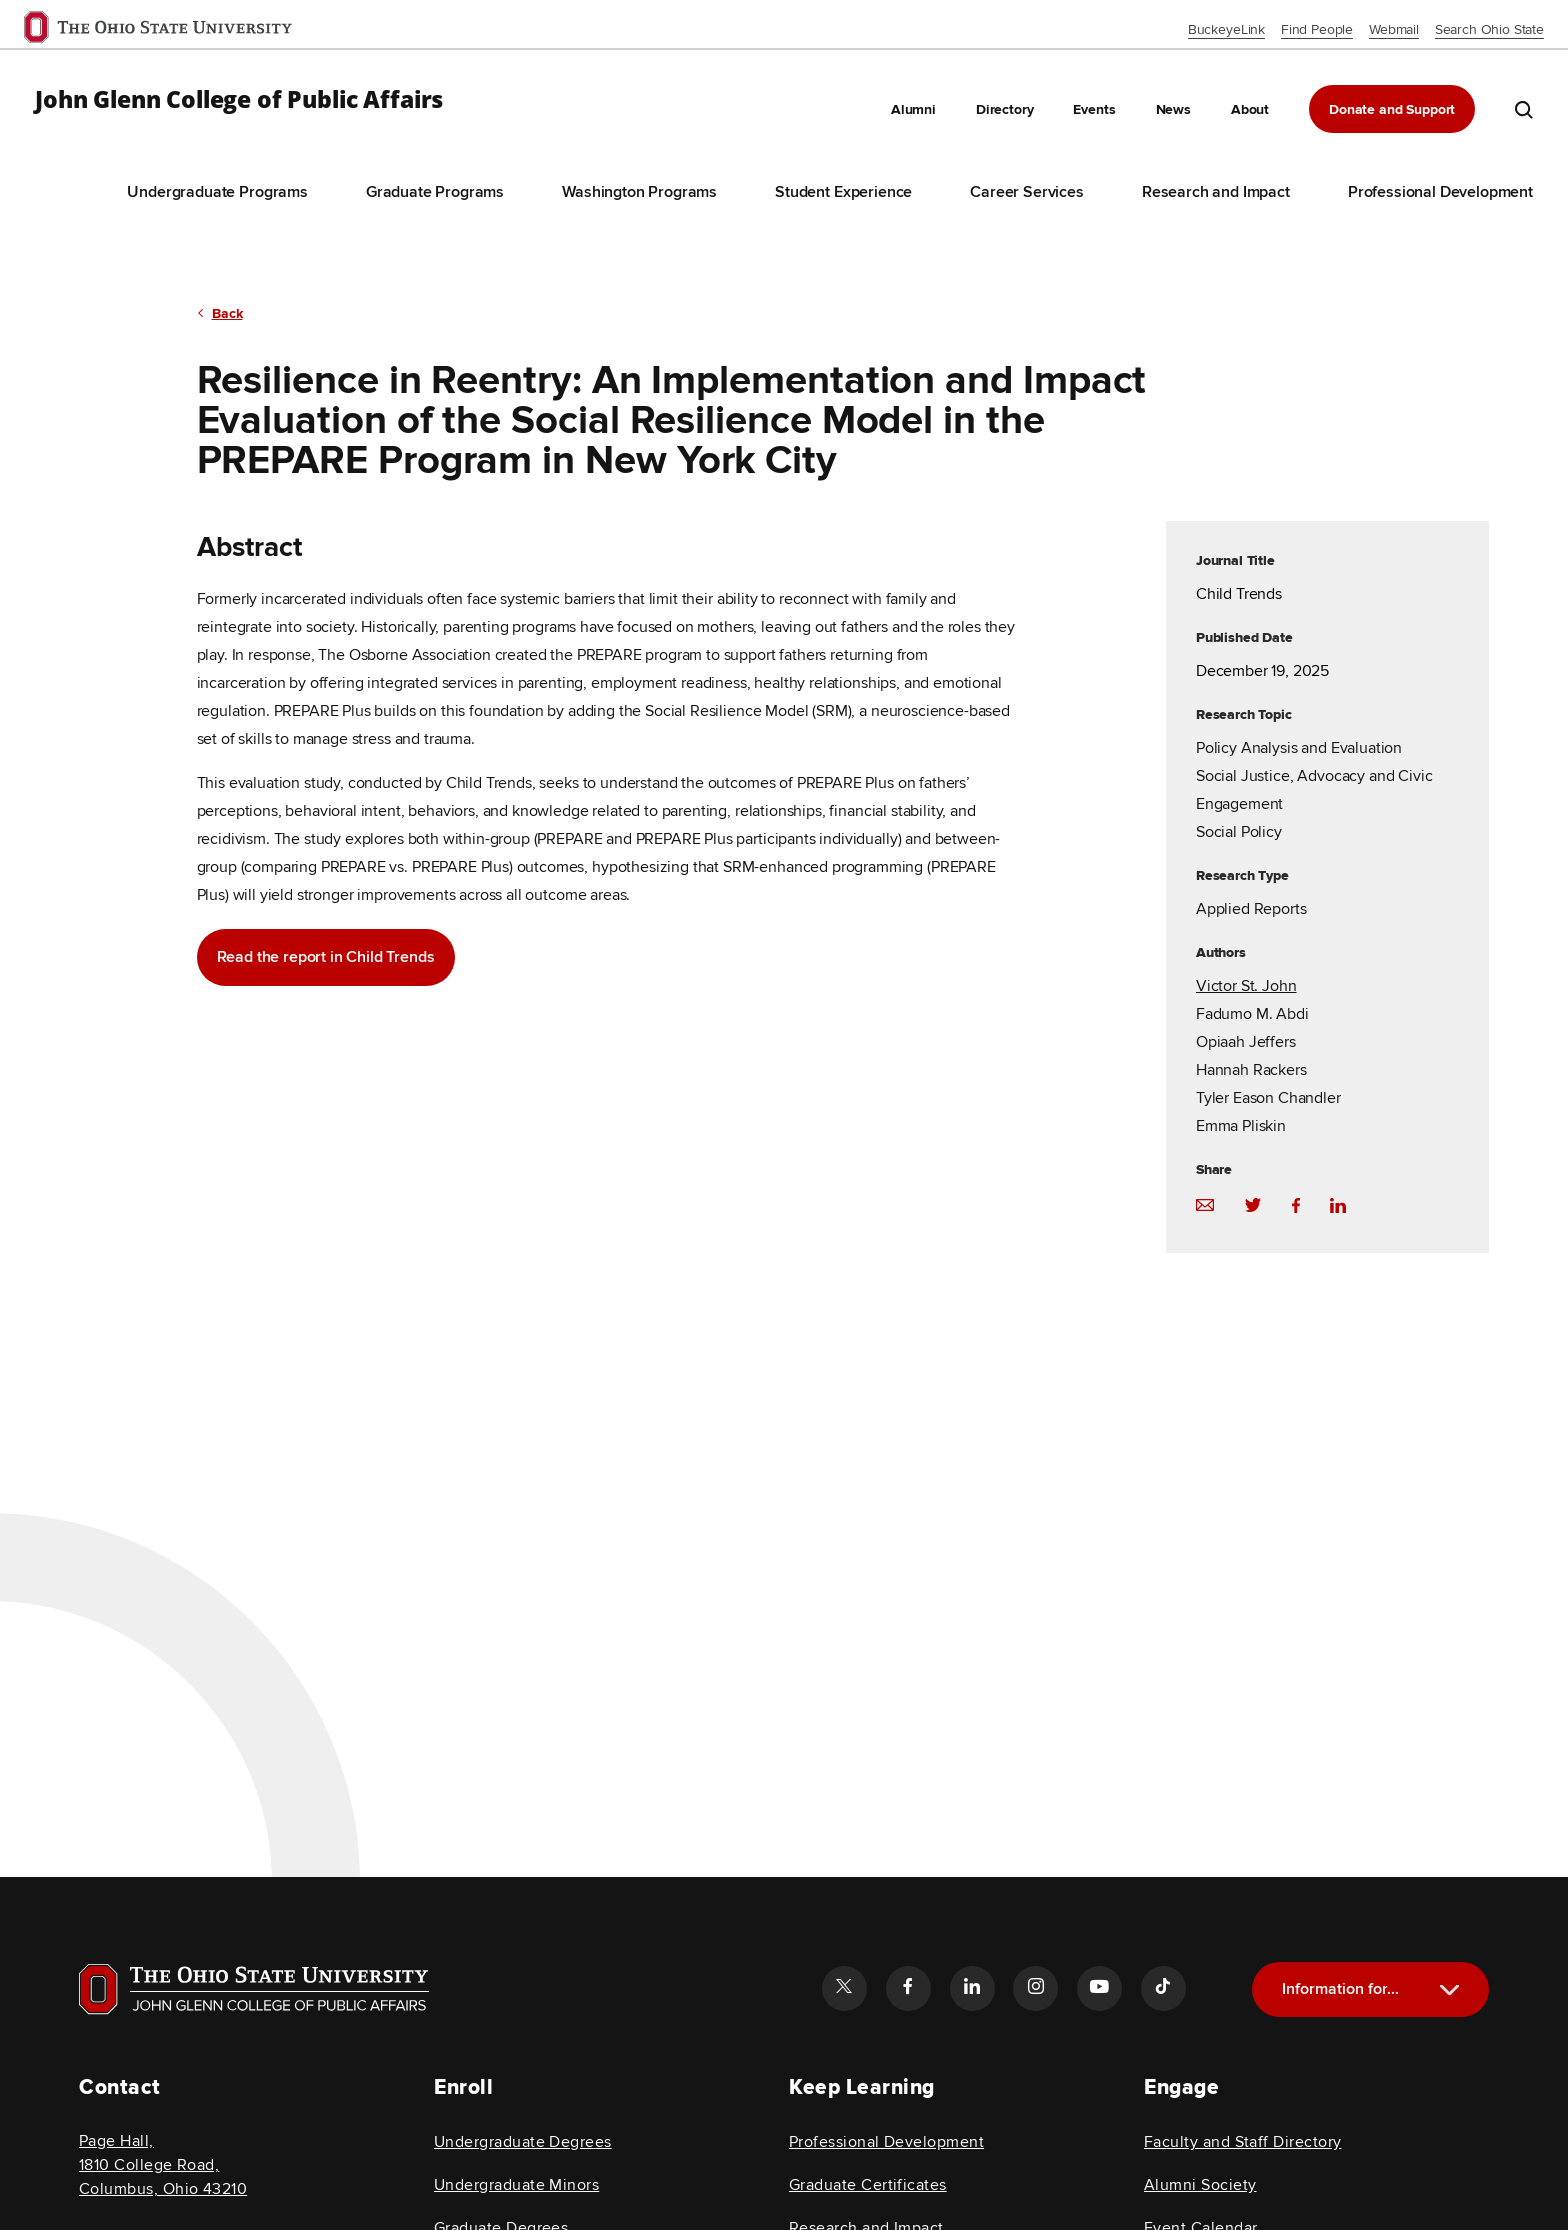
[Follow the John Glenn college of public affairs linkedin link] (972, 1988)
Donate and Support (1392, 109)
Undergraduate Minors (516, 2185)
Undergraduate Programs (217, 192)
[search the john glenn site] (1524, 109)
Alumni (913, 109)
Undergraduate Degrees (523, 2142)
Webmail (1394, 29)
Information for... (1340, 1989)
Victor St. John (1246, 988)
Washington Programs (639, 192)
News (1173, 109)
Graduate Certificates (868, 2185)
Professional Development (1440, 192)
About (1250, 109)
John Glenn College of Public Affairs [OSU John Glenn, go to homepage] (239, 100)
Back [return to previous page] (227, 314)
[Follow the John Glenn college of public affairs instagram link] (1035, 1988)
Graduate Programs (435, 192)
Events (1094, 109)
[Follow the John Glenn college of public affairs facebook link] (908, 1988)
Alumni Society (1200, 2185)
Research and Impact (1216, 192)
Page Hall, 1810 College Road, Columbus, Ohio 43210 (163, 2165)
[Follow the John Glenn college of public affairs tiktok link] (1163, 1988)
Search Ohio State (1489, 29)
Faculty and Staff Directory (1242, 2142)
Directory (1005, 109)
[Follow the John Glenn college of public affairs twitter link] (844, 1988)
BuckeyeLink (1226, 29)
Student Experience (843, 192)
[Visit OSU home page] (254, 1989)
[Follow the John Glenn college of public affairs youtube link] (1099, 1988)
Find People (1317, 29)
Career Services (1027, 192)
